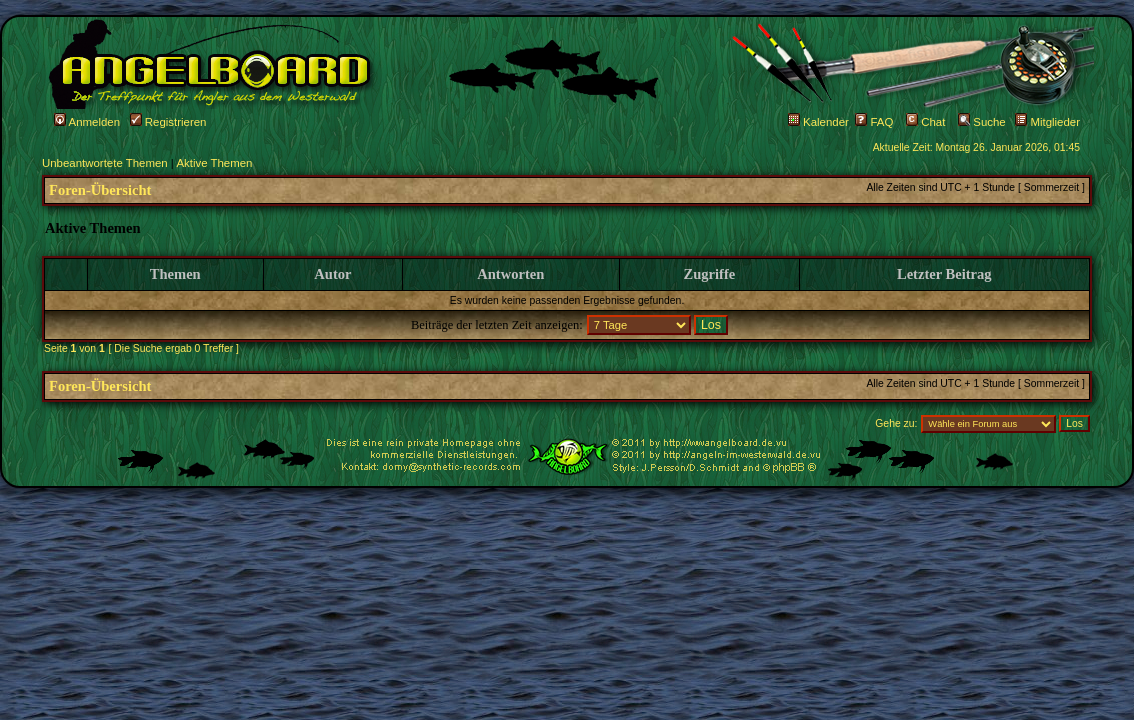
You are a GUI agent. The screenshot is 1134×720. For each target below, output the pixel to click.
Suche (982, 122)
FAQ (874, 122)
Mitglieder (1047, 122)
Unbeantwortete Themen (105, 163)
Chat (925, 122)
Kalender (818, 122)
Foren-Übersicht (100, 190)
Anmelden (87, 122)
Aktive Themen (214, 163)
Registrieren (168, 122)
